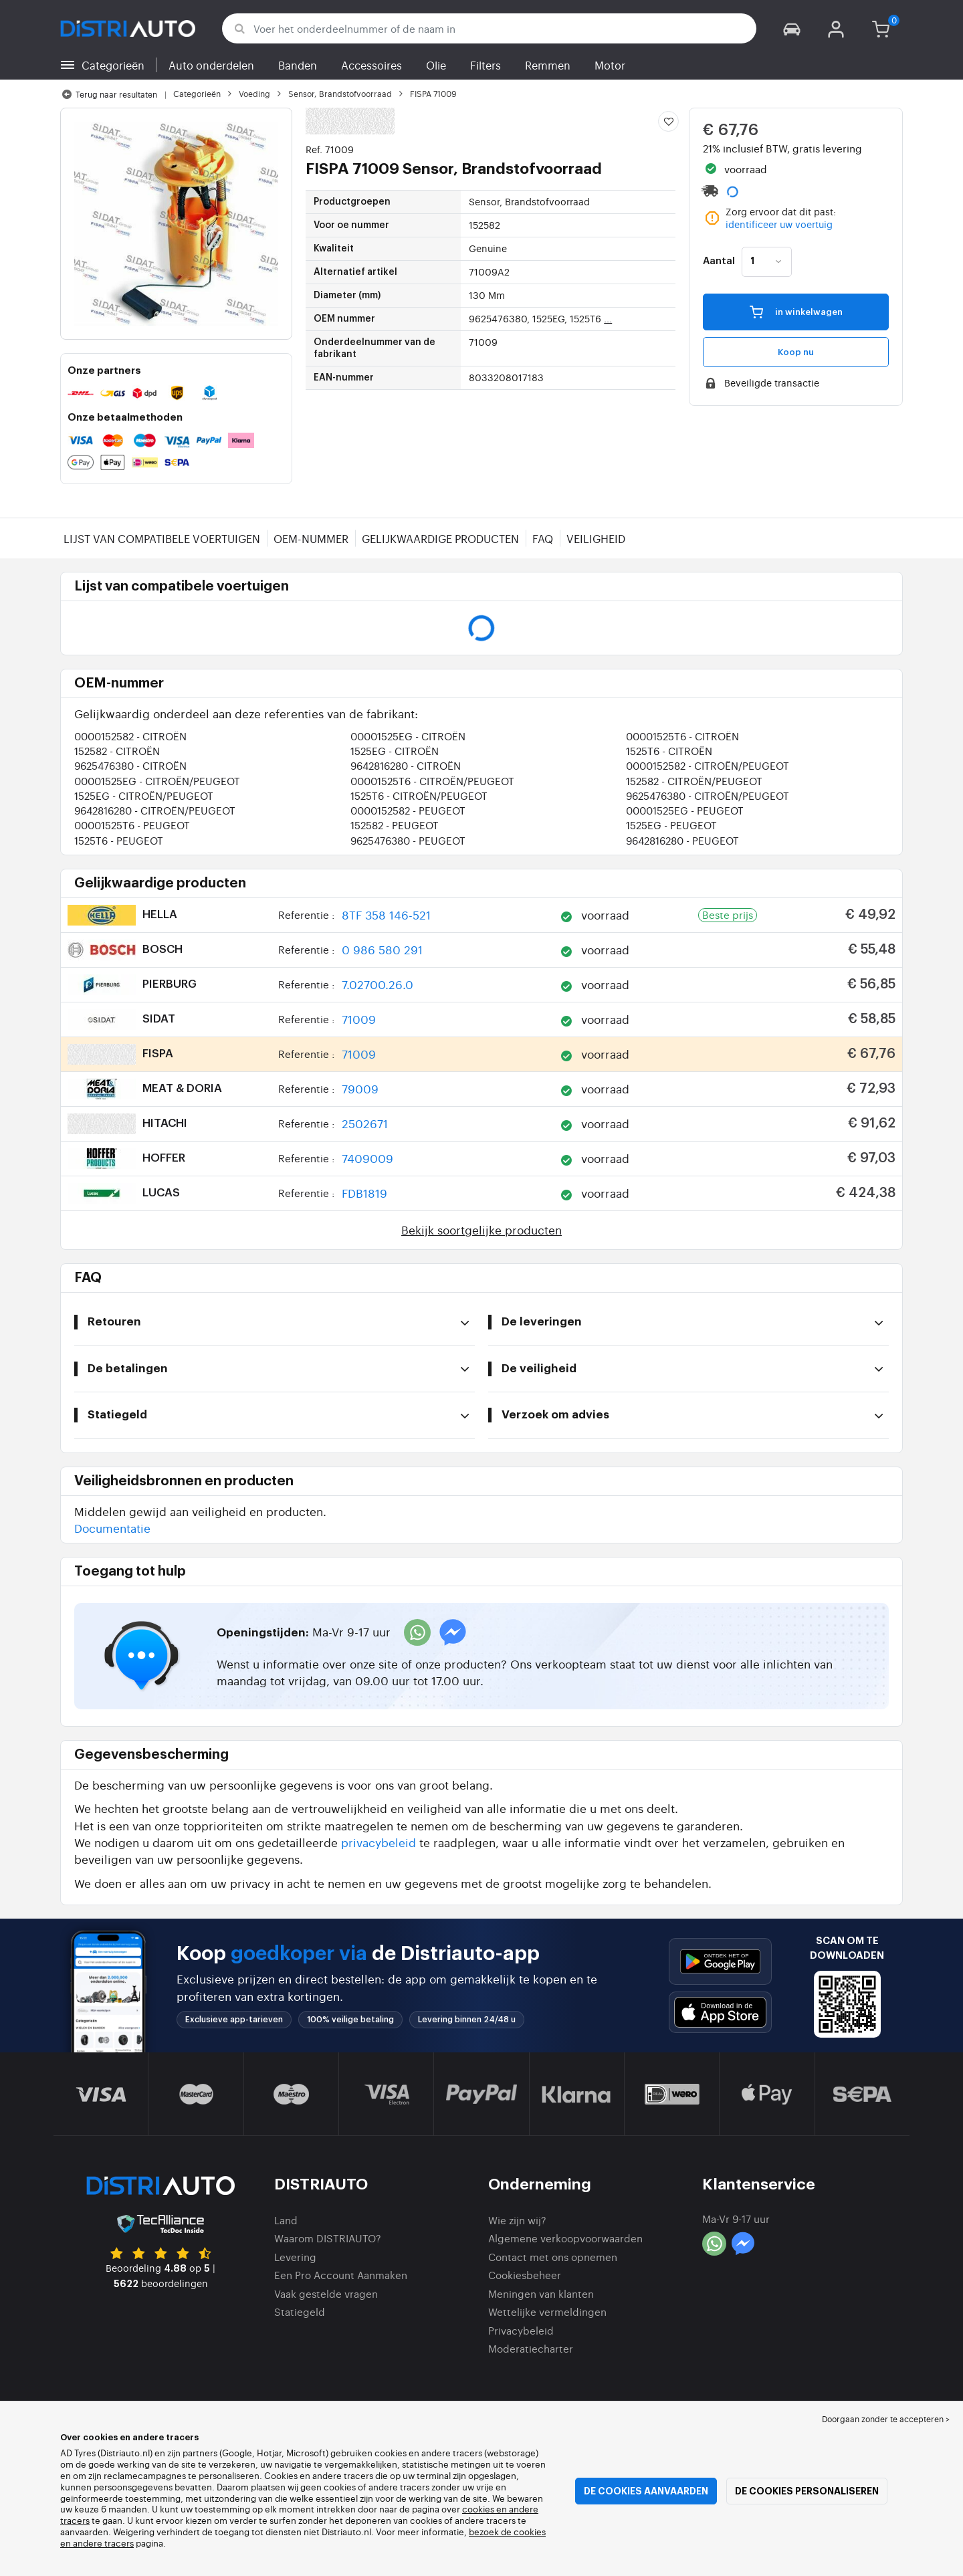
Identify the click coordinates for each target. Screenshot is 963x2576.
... (608, 318)
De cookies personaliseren (807, 2491)
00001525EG (407, 736)
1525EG (394, 751)
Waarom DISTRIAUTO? (327, 2238)
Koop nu (796, 352)
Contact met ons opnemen (552, 2257)
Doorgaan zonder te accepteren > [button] (886, 2418)
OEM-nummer (311, 538)
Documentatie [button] (112, 1527)
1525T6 (669, 751)
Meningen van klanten (541, 2293)
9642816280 (405, 765)
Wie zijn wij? (517, 2220)
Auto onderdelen (211, 65)
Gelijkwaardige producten (440, 538)
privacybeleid (378, 1842)
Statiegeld (299, 2311)
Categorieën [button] (113, 65)
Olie (436, 65)
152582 (117, 751)
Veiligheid (595, 538)
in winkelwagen (796, 311)
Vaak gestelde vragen (326, 2293)
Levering (295, 2257)
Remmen (547, 65)
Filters (485, 65)
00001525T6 (682, 736)
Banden (297, 65)
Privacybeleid (521, 2330)
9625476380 (130, 765)
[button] (792, 28)
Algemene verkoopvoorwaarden (565, 2238)
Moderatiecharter (530, 2348)
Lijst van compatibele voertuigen (162, 538)
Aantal (719, 261)
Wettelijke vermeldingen (547, 2311)
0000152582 (130, 736)
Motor (610, 65)
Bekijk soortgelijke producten (481, 1229)
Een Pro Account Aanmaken (340, 2275)
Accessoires (371, 65)
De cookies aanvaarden (646, 2491)
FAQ (542, 538)
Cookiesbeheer (524, 2275)
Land (286, 2220)
